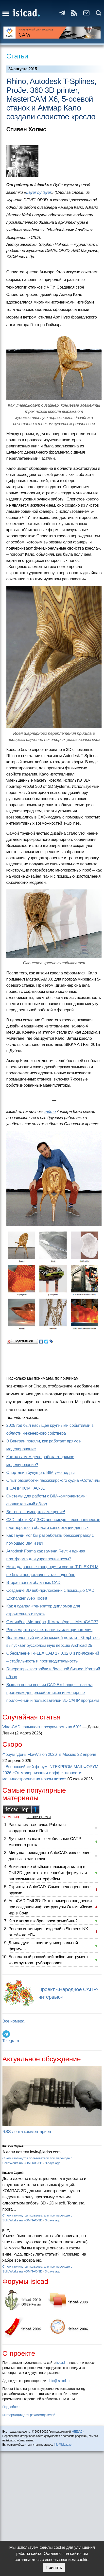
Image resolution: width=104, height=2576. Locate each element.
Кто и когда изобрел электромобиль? (43, 1921)
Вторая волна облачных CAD (33, 1582)
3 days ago (52, 2163)
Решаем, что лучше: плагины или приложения (49, 1629)
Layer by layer (38, 192)
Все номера (13, 2021)
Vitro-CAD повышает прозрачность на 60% (42, 1727)
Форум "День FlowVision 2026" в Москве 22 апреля (49, 1754)
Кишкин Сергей (13, 2146)
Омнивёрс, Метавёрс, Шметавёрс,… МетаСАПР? (52, 1622)
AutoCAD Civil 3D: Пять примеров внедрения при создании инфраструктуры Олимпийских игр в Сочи (50, 1906)
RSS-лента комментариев (26, 2131)
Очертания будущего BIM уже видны (40, 1472)
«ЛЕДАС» (77, 2431)
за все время (39, 1816)
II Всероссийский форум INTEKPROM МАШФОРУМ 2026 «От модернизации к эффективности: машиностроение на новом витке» (50, 1772)
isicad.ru (62, 2363)
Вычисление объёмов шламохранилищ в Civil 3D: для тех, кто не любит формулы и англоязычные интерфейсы (48, 1872)
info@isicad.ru (59, 2381)
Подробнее (10, 2407)
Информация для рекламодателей (28, 2415)
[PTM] (6, 2230)
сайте (50, 1111)
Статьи (17, 56)
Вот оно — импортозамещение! (35, 1512)
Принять (54, 2567)
